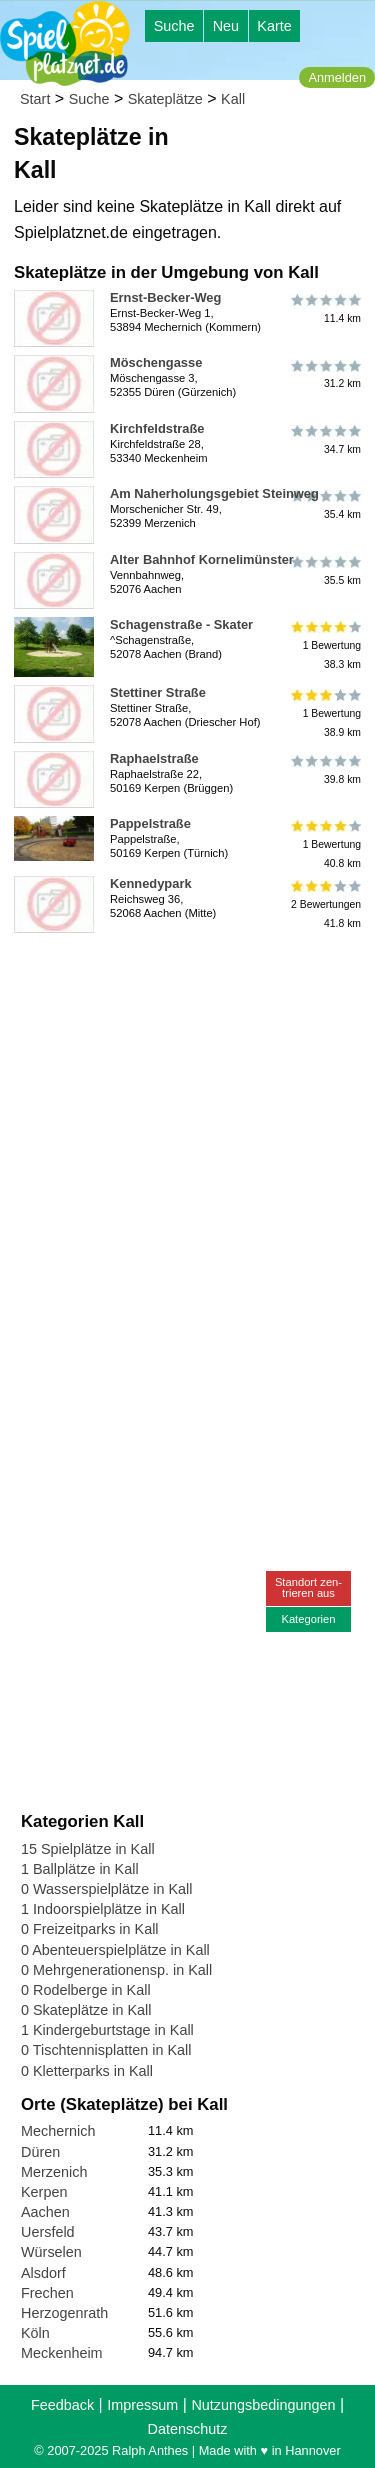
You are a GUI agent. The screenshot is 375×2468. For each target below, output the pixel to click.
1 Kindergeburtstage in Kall (107, 2030)
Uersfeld (48, 2232)
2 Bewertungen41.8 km (324, 904)
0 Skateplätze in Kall (86, 2010)
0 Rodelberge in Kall (86, 1990)
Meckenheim (62, 2353)
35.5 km (324, 571)
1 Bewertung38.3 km (324, 645)
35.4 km (324, 505)
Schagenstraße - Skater (181, 624)
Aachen (45, 2212)
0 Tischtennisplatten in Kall (106, 2050)
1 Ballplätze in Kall (80, 1869)
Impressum (142, 2405)
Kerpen (44, 2192)
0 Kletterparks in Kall (87, 2071)
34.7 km (324, 440)
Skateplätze (165, 99)
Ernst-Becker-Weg (165, 297)
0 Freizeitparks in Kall (90, 1929)
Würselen (51, 2252)
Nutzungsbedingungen (263, 2405)
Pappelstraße (150, 823)
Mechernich (58, 2131)
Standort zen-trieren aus (308, 1587)
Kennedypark (151, 883)
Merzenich (54, 2172)
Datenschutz (188, 2429)
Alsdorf (43, 2273)
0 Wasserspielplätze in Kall (106, 1889)
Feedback (62, 2405)
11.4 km (324, 309)
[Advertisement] (187, 1128)
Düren (40, 2152)
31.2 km (324, 374)
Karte (274, 26)
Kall (233, 99)
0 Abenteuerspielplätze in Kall (115, 1950)
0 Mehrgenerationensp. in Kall (116, 1970)
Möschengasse (156, 362)
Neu (226, 26)
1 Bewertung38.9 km (324, 713)
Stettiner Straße (158, 692)
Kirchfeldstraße (157, 428)
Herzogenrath (64, 2313)
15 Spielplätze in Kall (88, 1849)
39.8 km (324, 770)
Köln (35, 2333)
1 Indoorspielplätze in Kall (103, 1909)
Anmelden (337, 77)
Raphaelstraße (154, 758)
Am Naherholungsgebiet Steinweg (214, 493)
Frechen (47, 2293)
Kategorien (308, 1619)
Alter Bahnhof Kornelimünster (202, 559)
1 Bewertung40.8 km (324, 844)
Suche (174, 26)
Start (35, 99)
